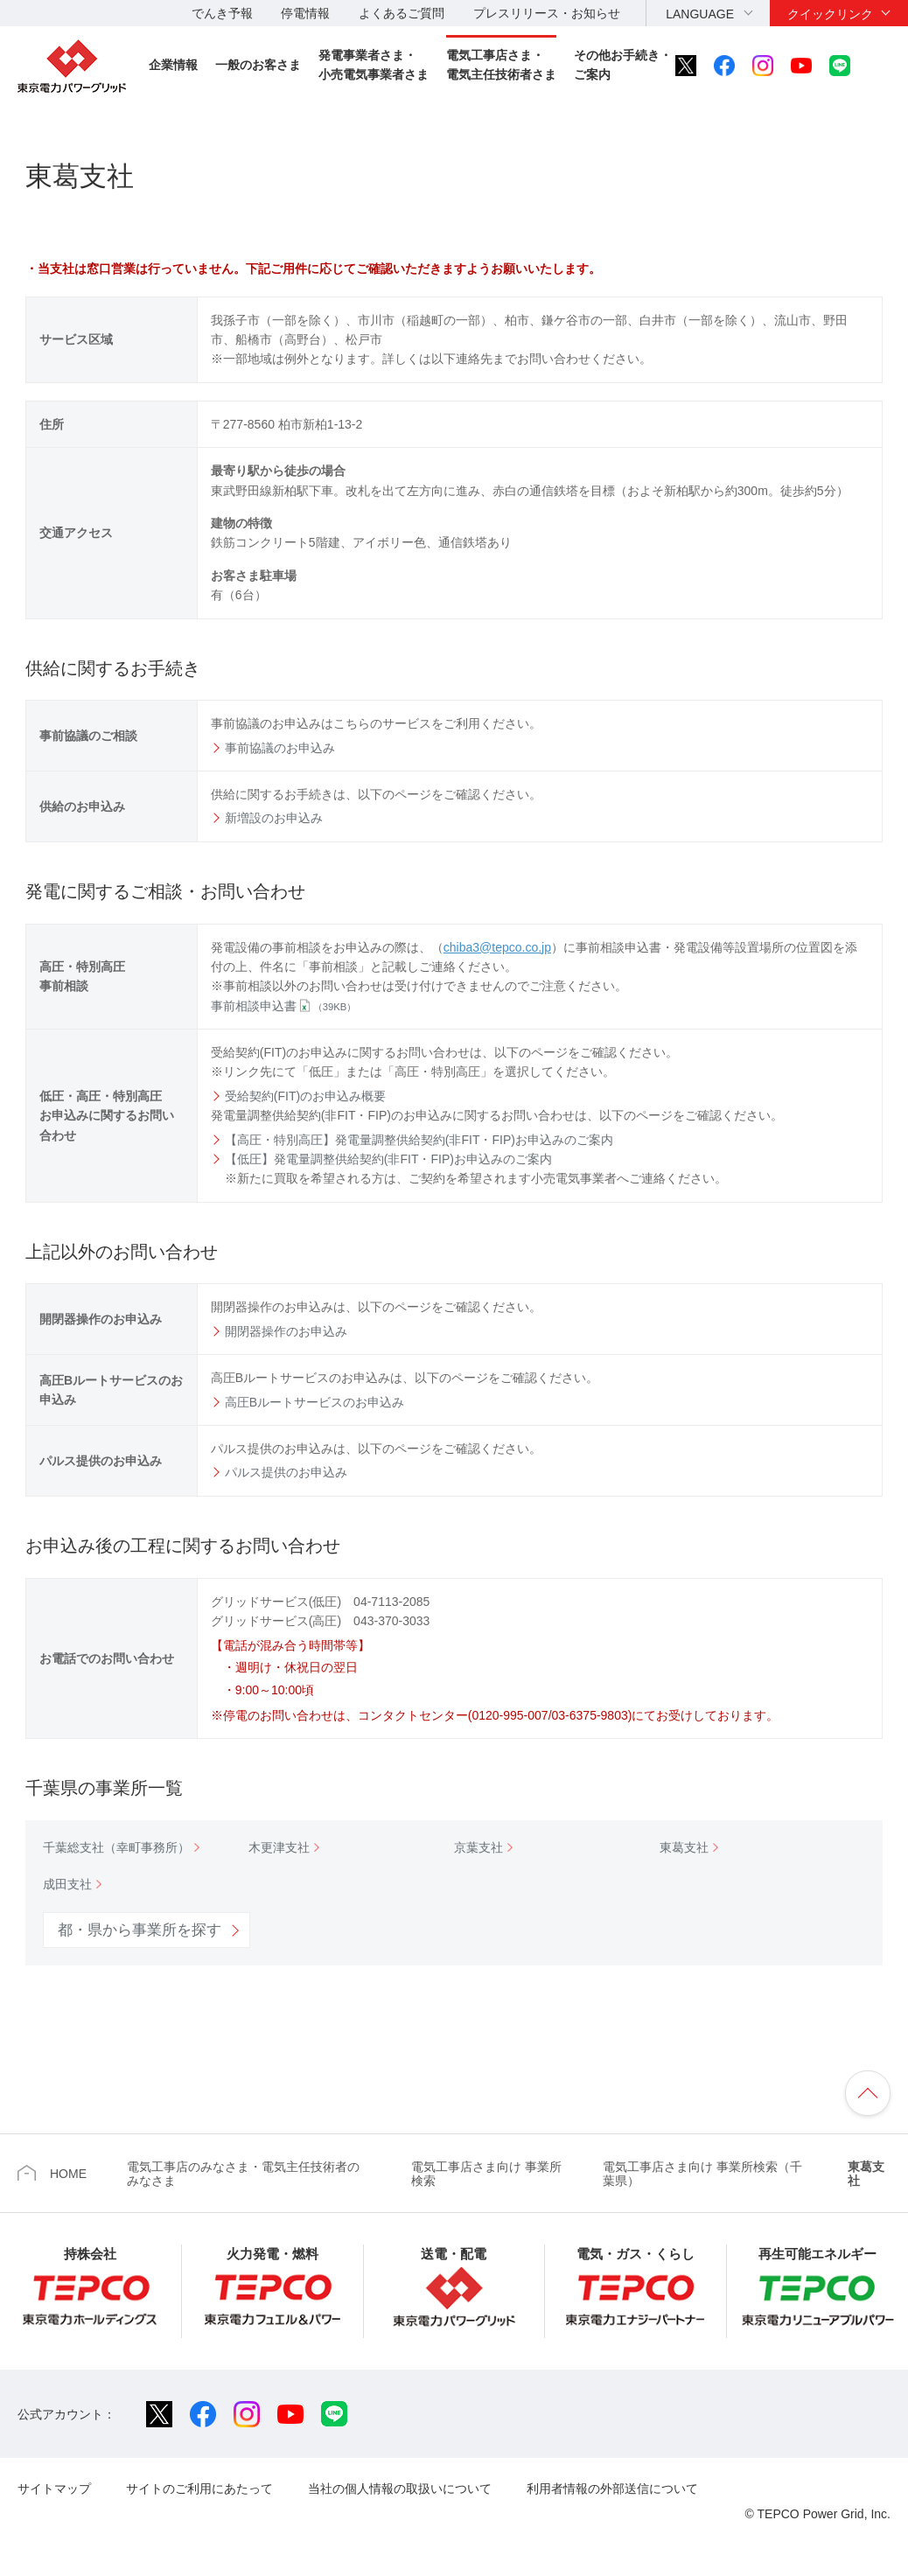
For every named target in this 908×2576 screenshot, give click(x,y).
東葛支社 (684, 1847)
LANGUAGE (700, 14)
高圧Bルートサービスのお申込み (314, 1402)
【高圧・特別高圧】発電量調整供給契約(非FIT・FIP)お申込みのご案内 (419, 1140)
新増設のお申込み (274, 818)
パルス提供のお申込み (286, 1472)
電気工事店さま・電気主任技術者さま (501, 64)
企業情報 (173, 65)
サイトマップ (54, 2489)
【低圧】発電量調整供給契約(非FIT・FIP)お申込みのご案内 (388, 1159)
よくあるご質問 (401, 13)
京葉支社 (478, 1847)
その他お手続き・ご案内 (623, 64)
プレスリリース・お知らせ (546, 13)
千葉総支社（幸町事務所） (116, 1847)
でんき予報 (222, 13)
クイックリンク (830, 14)
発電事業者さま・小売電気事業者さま (373, 64)
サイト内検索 (879, 65)
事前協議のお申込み (280, 748)
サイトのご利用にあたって (199, 2489)
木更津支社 (279, 1847)
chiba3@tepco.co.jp (497, 947)
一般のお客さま (258, 65)
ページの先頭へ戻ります (868, 2093)
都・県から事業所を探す (139, 1929)
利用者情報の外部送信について (612, 2489)
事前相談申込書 (284, 1006)
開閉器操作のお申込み (286, 1331)
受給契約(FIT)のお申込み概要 (305, 1096)
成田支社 (67, 1884)
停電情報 (305, 13)
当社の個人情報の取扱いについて (400, 2489)
